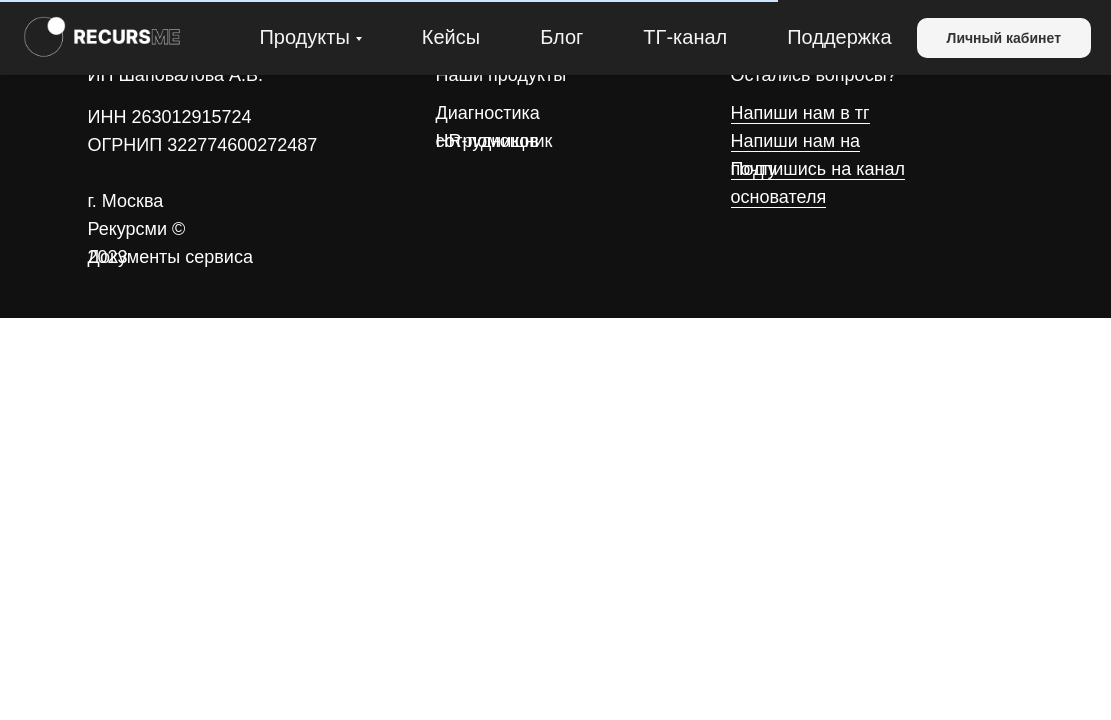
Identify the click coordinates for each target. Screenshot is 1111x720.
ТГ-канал (685, 37)
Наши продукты (501, 75)
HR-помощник (494, 141)
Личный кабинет (1004, 38)
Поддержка (839, 37)
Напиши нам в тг (800, 113)
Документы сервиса (170, 257)
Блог (561, 37)
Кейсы (451, 37)
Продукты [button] (304, 37)
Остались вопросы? (814, 75)
